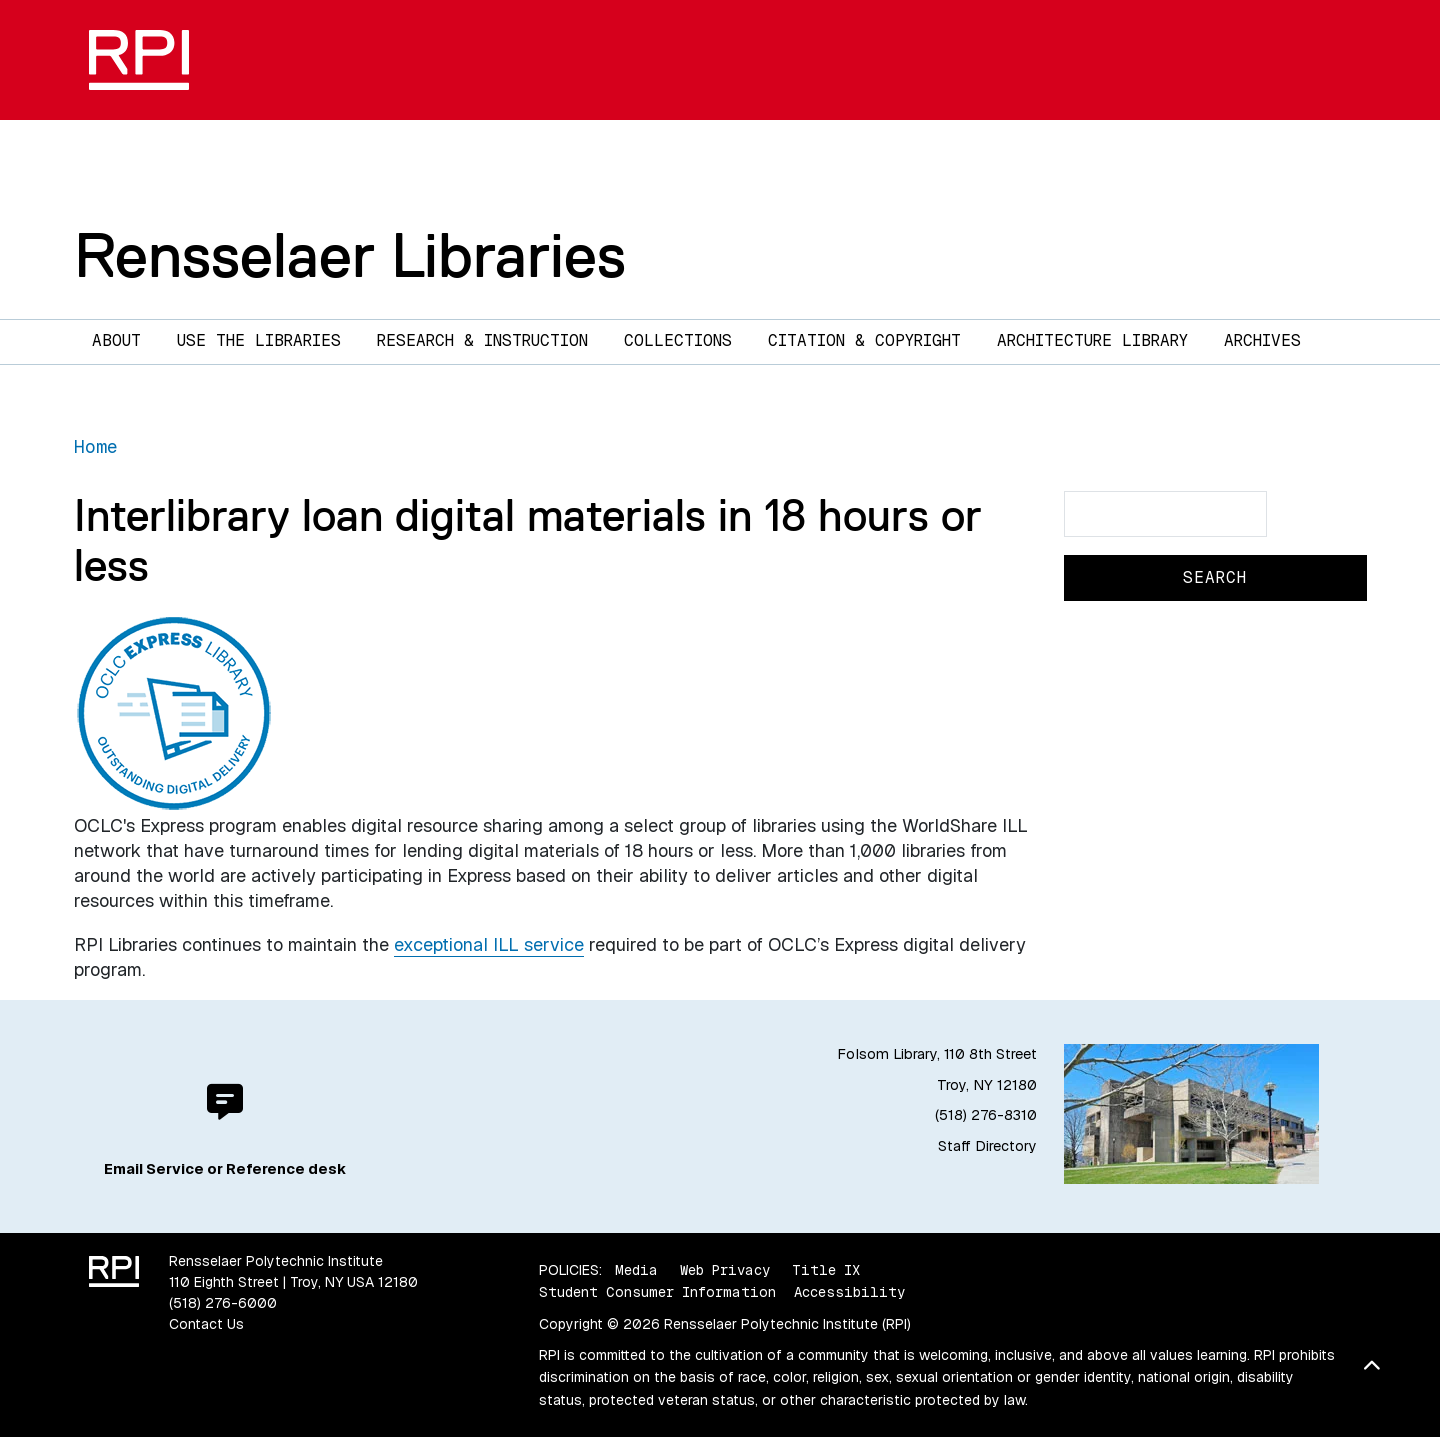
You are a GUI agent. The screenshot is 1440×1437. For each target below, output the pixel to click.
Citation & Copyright (864, 340)
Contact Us (206, 1324)
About (116, 340)
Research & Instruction (482, 340)
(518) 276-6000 (223, 1303)
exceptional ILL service (489, 944)
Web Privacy (725, 1270)
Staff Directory (987, 1146)
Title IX (826, 1270)
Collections (678, 340)
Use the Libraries (259, 340)
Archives (1262, 340)
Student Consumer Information (657, 1292)
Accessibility (849, 1292)
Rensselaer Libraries (350, 255)
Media (636, 1270)
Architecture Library (1092, 340)
